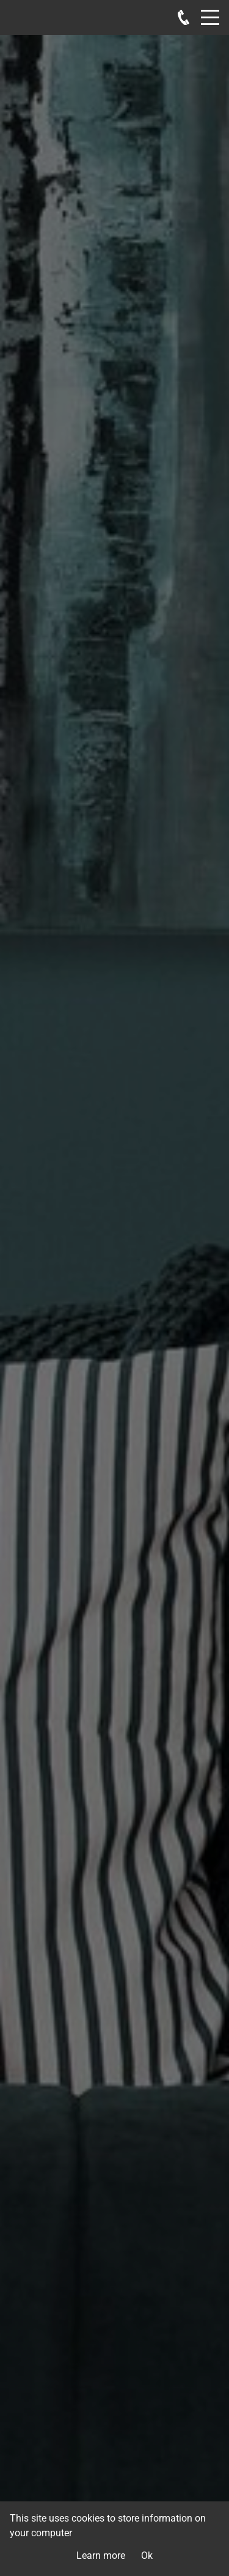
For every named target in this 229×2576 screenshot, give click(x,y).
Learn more (100, 2555)
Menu (210, 11)
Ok (147, 2555)
